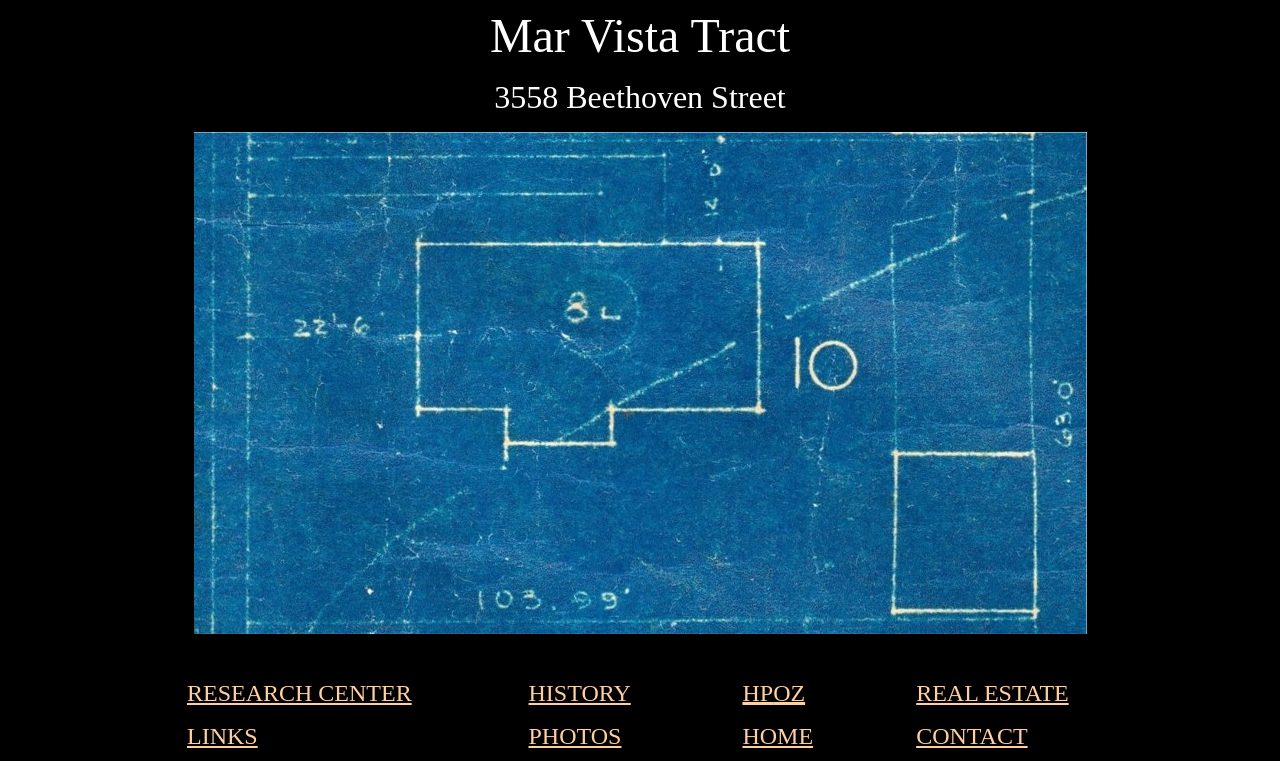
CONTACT (971, 736)
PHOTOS (575, 736)
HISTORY (580, 693)
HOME (777, 736)
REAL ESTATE (992, 693)
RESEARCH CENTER (299, 693)
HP (757, 693)
